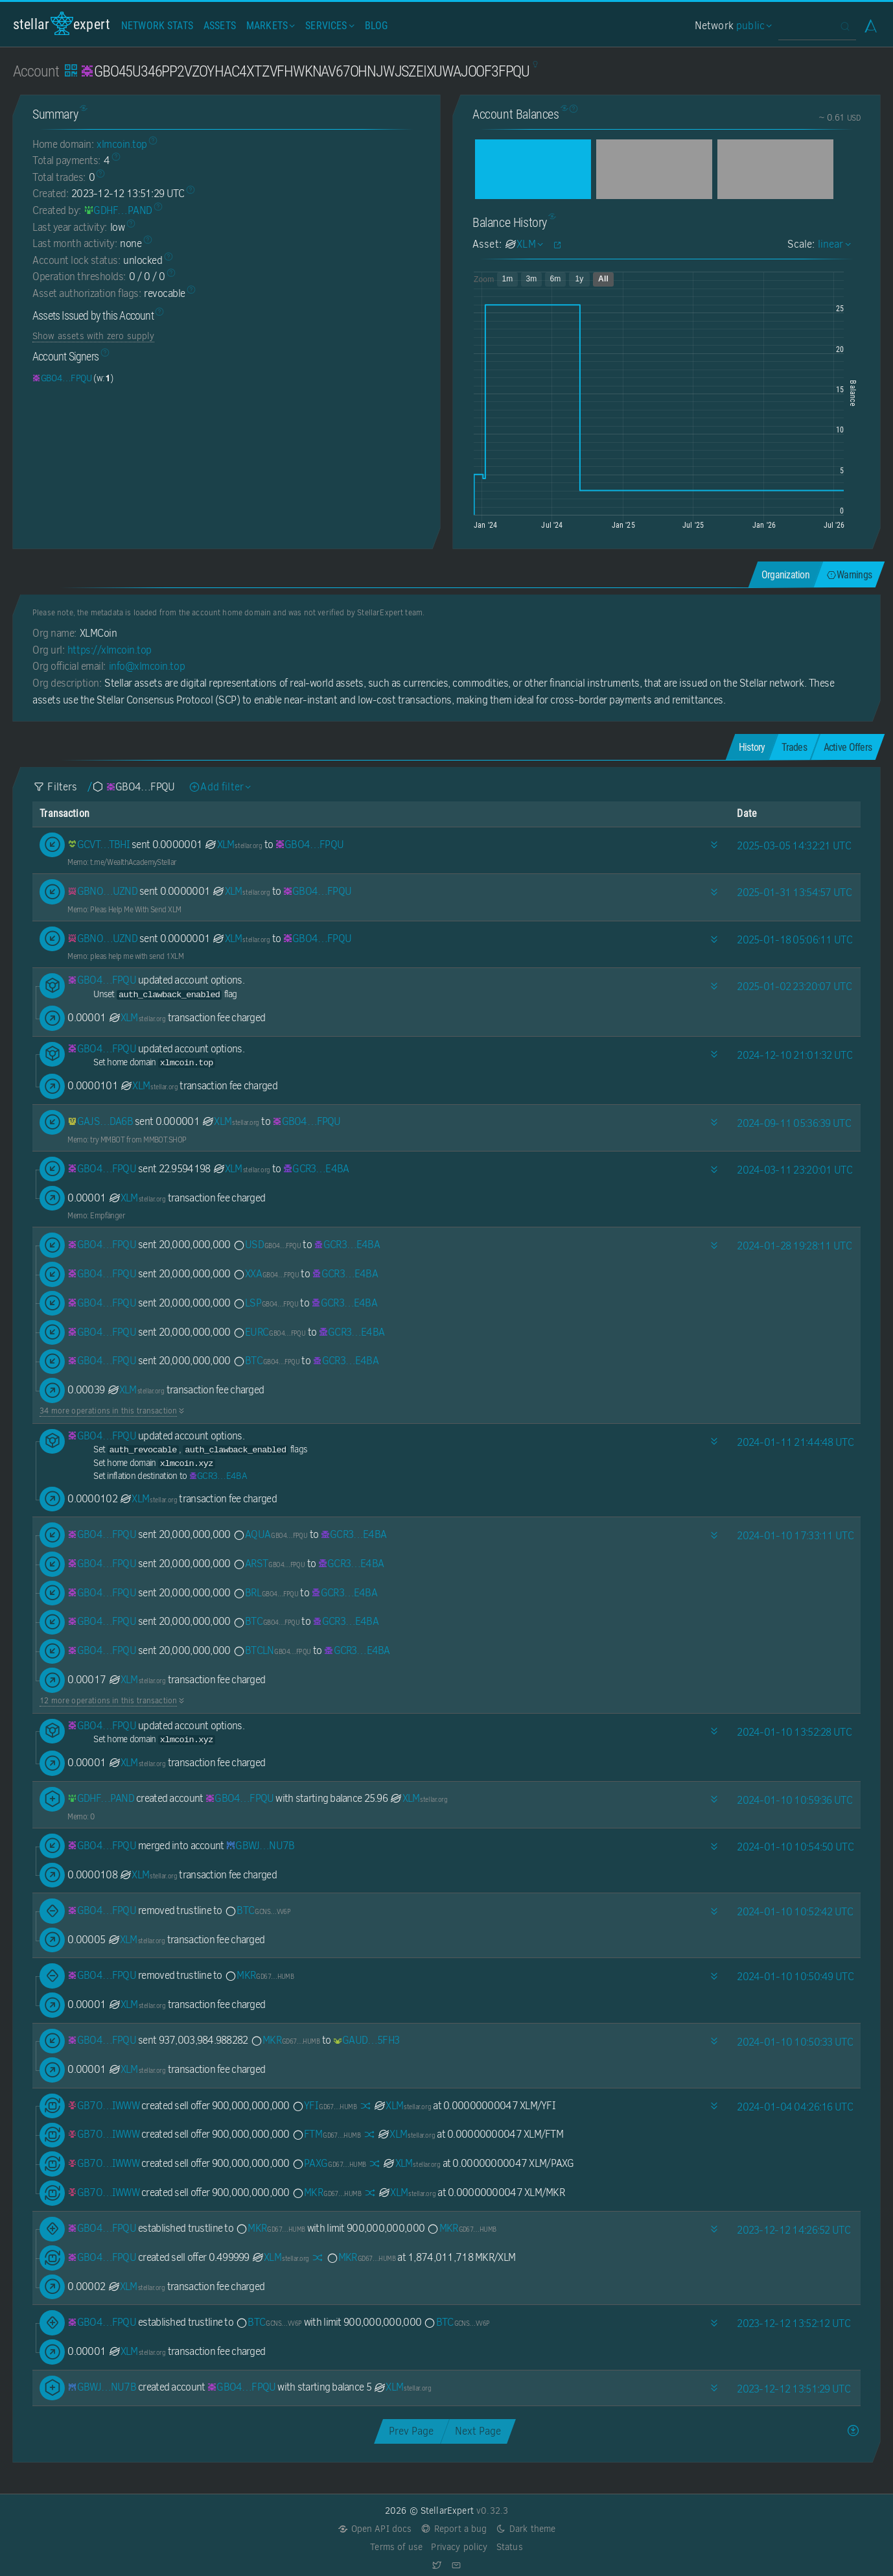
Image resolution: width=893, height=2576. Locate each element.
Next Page (478, 2431)
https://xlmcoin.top (109, 650)
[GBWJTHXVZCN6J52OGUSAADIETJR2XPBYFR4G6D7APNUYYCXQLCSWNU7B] (260, 1845)
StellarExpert (61, 23)
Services (328, 25)
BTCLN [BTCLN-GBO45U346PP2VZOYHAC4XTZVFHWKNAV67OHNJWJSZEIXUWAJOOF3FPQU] (272, 1650)
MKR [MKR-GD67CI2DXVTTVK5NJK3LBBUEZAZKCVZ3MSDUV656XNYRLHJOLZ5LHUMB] (259, 1975)
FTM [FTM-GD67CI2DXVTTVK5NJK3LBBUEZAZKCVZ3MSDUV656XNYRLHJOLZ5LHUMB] (326, 2134)
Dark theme (526, 2529)
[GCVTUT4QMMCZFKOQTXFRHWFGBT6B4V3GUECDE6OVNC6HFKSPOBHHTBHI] (98, 844)
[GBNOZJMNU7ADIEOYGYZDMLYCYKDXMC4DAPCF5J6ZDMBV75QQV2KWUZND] (102, 891)
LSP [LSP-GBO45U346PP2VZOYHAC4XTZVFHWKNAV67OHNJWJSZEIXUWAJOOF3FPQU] (265, 1303)
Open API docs (375, 2529)
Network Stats (157, 25)
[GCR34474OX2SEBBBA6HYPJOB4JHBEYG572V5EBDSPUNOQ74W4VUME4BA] (316, 1169)
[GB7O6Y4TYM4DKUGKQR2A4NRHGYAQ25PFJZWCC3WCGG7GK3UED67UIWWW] (103, 2105)
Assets (219, 25)
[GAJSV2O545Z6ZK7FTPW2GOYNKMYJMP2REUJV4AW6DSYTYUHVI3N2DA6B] (100, 1121)
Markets (269, 25)
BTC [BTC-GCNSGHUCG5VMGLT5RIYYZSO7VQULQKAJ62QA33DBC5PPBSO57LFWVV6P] (257, 1910)
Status (509, 2547)
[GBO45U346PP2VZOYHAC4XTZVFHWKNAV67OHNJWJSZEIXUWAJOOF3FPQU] (61, 378)
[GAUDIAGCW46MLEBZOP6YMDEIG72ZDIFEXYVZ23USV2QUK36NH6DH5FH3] (365, 2040)
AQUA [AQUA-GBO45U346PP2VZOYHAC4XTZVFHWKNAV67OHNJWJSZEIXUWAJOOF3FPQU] (270, 1534)
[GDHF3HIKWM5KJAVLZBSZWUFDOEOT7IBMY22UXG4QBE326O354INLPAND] (118, 210)
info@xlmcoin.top (147, 666)
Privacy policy (459, 2547)
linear (833, 244)
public (752, 25)
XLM (233, 844)
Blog (376, 25)
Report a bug (454, 2529)
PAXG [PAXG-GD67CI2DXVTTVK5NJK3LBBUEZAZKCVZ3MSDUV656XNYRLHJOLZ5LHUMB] (329, 2163)
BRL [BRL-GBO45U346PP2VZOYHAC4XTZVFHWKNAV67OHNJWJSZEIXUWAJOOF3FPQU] (265, 1593)
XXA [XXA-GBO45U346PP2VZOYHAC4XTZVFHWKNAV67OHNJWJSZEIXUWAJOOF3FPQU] (266, 1274)
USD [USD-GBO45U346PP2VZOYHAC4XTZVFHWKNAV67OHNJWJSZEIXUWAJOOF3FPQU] (267, 1244)
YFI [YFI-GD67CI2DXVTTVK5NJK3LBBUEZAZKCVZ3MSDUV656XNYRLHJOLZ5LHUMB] (324, 2105)
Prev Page (411, 2431)
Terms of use (396, 2547)
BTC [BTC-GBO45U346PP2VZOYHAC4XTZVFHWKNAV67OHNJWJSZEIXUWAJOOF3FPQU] (266, 1360)
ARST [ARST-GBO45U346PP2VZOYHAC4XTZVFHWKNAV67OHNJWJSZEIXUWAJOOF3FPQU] (269, 1563)
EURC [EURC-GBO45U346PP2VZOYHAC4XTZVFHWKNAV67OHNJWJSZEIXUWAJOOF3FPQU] (269, 1332)
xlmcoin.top (122, 144)
